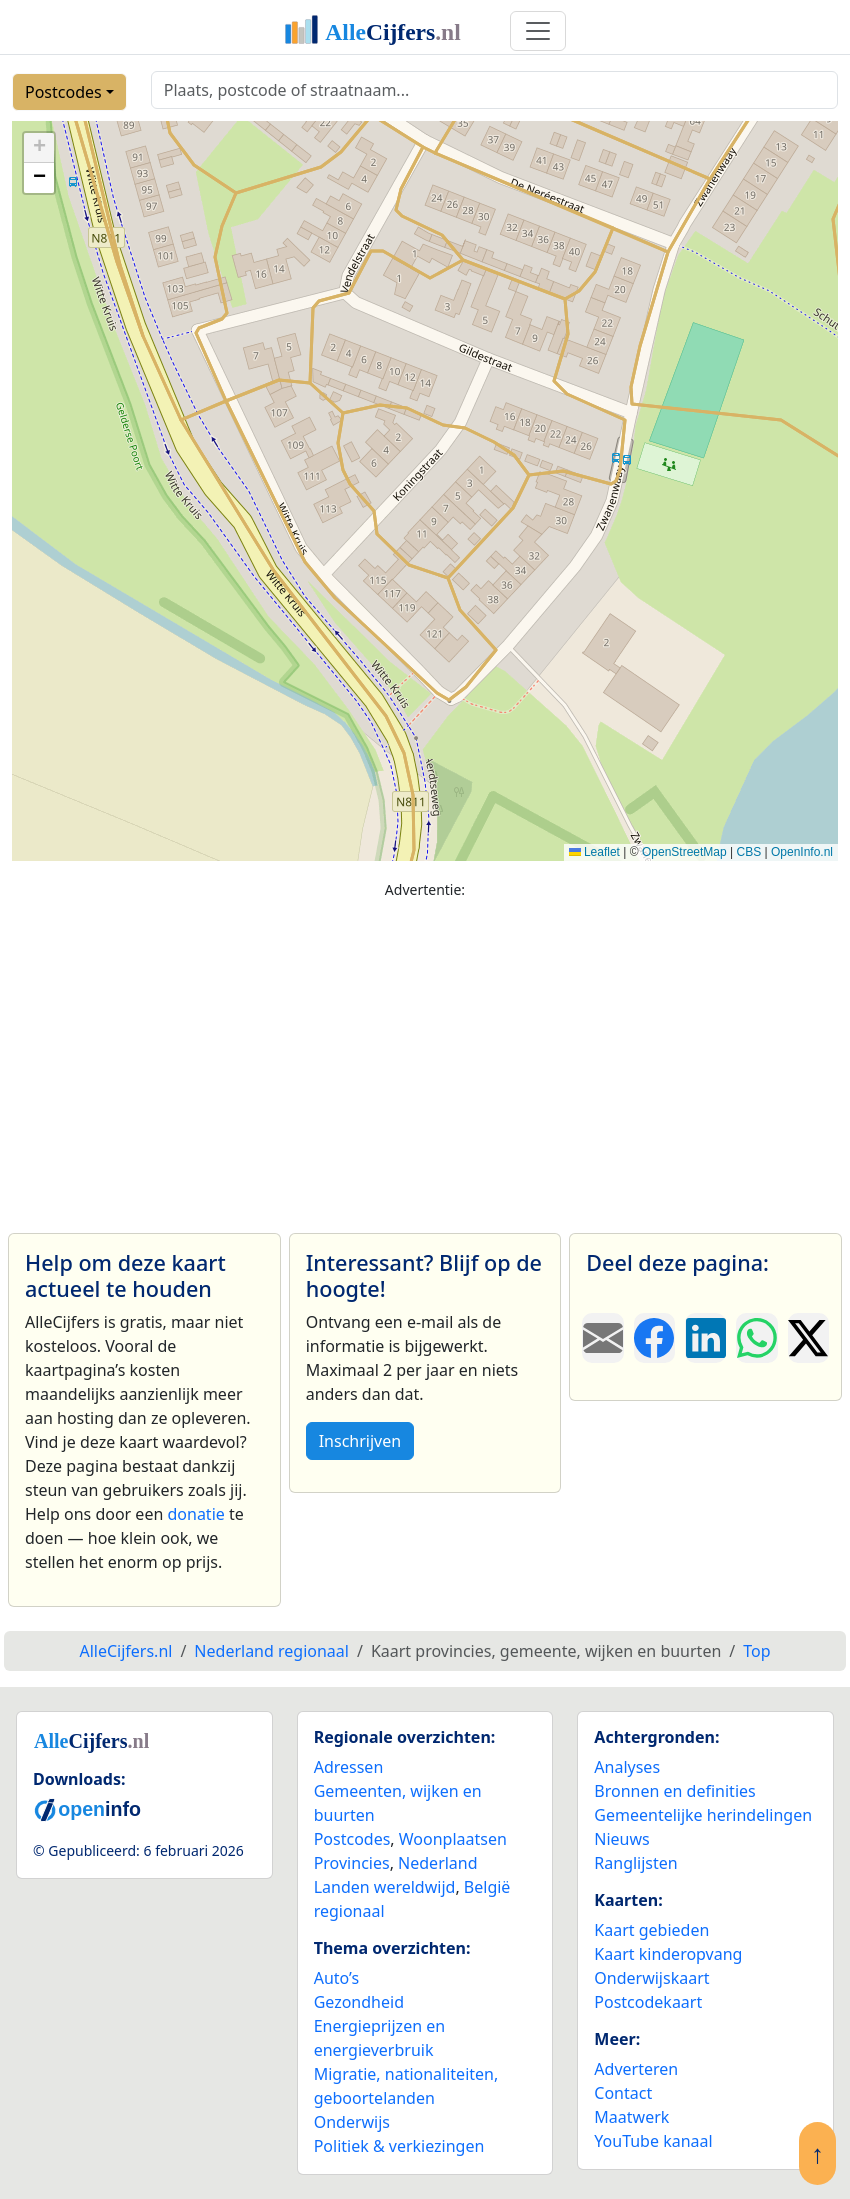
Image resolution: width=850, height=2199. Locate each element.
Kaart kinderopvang (668, 1954)
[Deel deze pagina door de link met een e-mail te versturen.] (602, 1338)
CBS (748, 852)
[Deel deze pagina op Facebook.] (654, 1338)
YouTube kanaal (653, 2141)
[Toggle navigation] (538, 31)
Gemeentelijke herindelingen (703, 1815)
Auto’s (336, 1978)
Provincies (352, 1863)
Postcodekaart (648, 2002)
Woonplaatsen (453, 1839)
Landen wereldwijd (385, 1887)
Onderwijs (352, 2122)
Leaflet (594, 852)
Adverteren (636, 2069)
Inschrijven (360, 1441)
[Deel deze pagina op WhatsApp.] (756, 1338)
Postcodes (63, 92)
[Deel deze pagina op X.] (808, 1338)
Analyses (627, 1767)
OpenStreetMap (684, 852)
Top (756, 1651)
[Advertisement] (425, 1057)
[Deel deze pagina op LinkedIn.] (705, 1338)
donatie (195, 1514)
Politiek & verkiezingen (399, 2146)
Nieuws (621, 1839)
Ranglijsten (635, 1863)
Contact (623, 2093)
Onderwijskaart (651, 1978)
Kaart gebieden (651, 1930)
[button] (39, 148)
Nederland (438, 1863)
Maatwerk (631, 2117)
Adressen (349, 1767)
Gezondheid (359, 2002)
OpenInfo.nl (802, 852)
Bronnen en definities (674, 1791)
